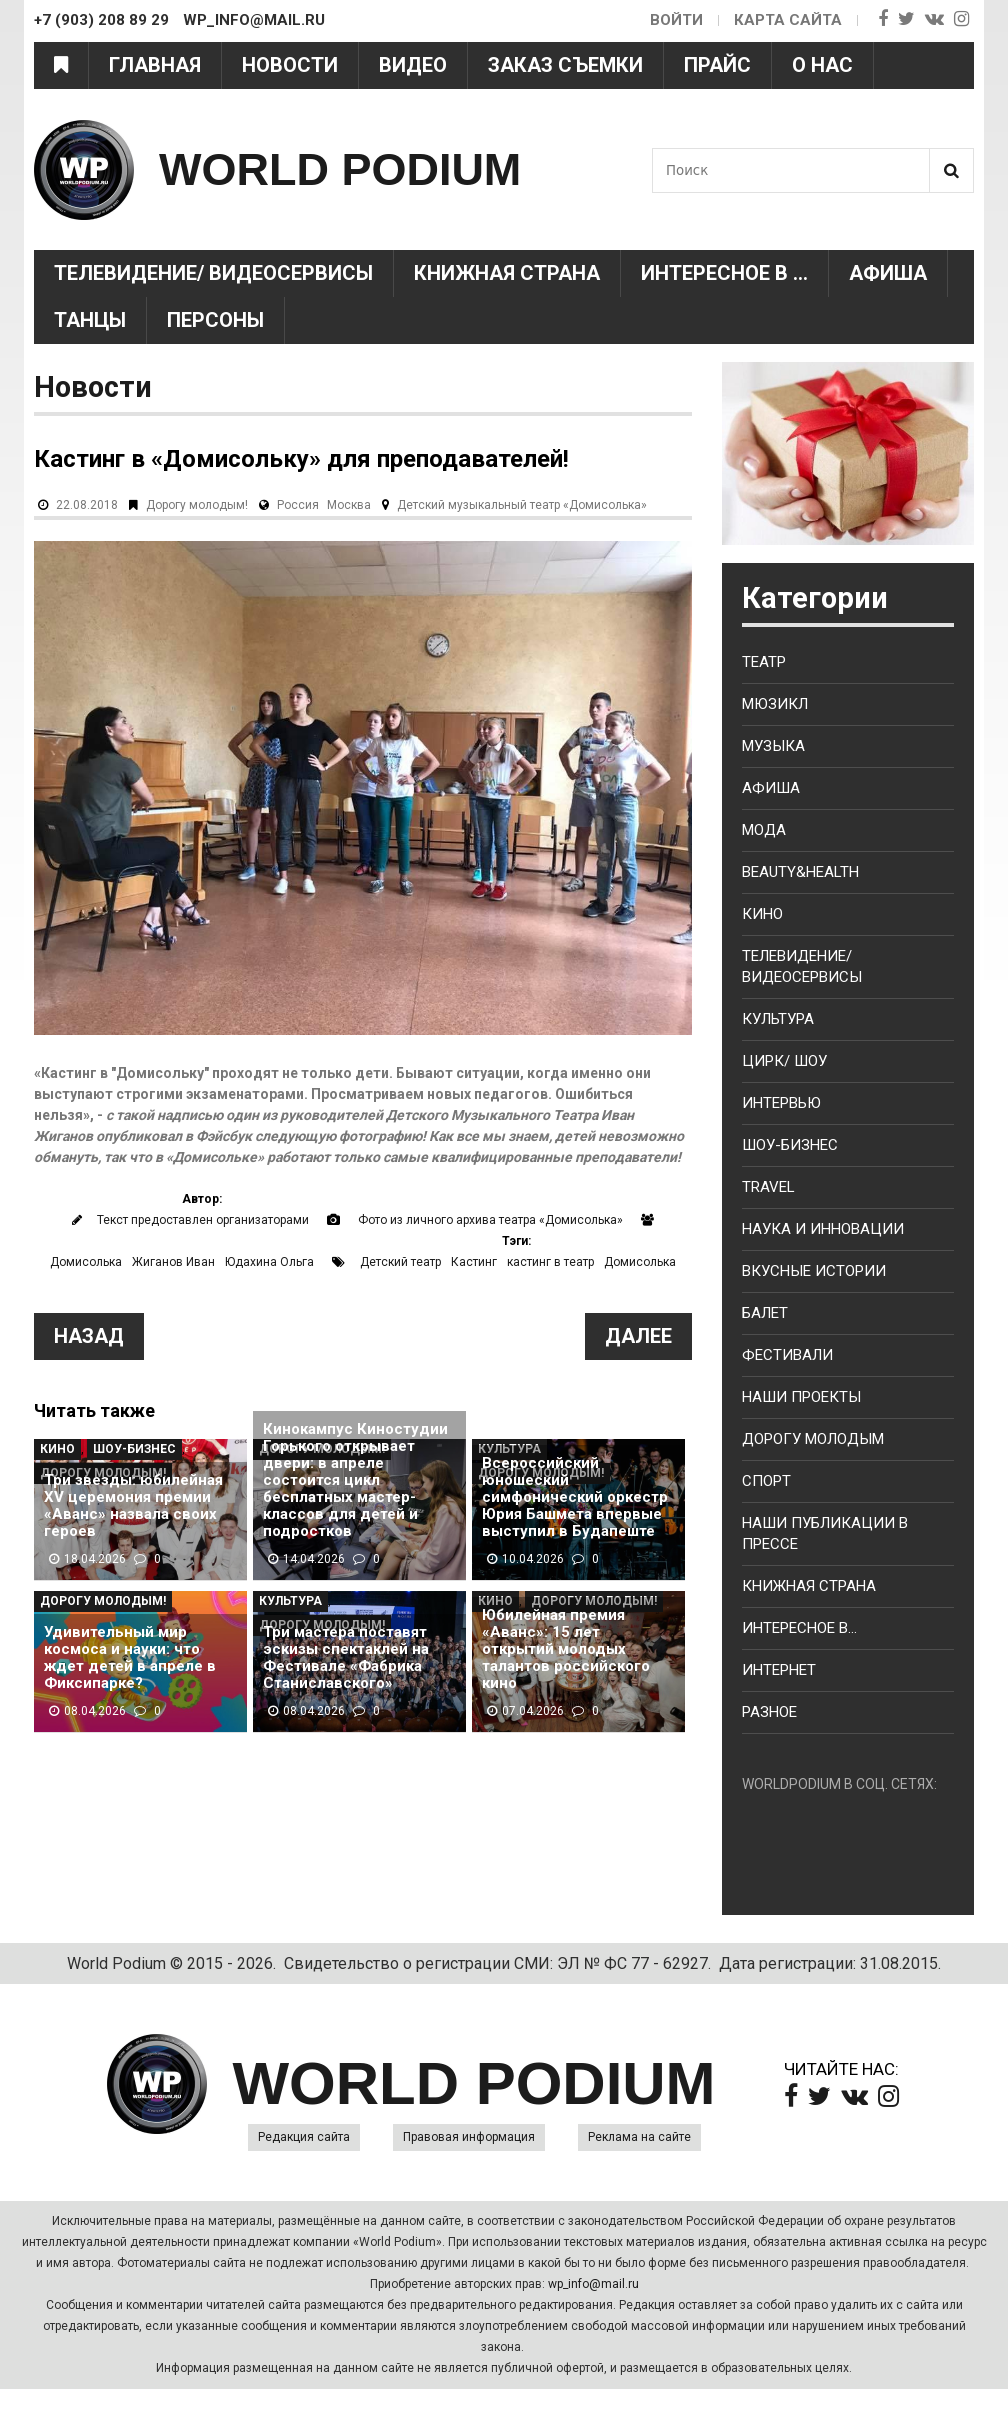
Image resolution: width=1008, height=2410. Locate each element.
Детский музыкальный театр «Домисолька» (522, 505)
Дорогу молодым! (197, 505)
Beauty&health (800, 872)
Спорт (766, 1481)
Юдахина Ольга (269, 1262)
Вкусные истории (814, 1271)
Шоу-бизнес (790, 1145)
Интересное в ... (724, 273)
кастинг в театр (550, 1262)
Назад (89, 1336)
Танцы (90, 320)
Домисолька (86, 1262)
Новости (290, 65)
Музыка (773, 746)
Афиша (888, 273)
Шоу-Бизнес (134, 1449)
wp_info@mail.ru (593, 2284)
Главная (155, 65)
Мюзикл (775, 704)
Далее (638, 1336)
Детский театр (400, 1262)
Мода (764, 830)
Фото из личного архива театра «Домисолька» (490, 1220)
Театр (764, 662)
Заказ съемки (565, 65)
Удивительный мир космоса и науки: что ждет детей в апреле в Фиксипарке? (130, 1658)
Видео (413, 65)
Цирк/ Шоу (784, 1061)
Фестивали (787, 1355)
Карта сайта (788, 20)
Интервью (781, 1103)
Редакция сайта (304, 2137)
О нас (822, 65)
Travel (768, 1187)
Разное (769, 1712)
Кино (57, 1449)
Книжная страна (507, 273)
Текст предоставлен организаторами (203, 1220)
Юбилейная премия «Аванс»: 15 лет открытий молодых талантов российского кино (566, 1649)
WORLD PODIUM (340, 169)
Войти (676, 20)
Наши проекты (801, 1397)
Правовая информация (469, 2137)
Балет (765, 1313)
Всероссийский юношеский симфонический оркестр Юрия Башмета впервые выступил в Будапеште (575, 1497)
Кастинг (474, 1262)
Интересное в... (799, 1628)
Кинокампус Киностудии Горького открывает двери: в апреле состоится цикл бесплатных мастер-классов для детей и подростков (355, 1480)
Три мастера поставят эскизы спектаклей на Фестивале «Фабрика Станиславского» (346, 1658)
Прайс (717, 65)
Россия (298, 505)
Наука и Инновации (823, 1229)
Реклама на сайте (639, 2137)
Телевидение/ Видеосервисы (213, 273)
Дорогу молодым (813, 1439)
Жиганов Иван (173, 1262)
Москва (349, 505)
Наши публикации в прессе (825, 1533)
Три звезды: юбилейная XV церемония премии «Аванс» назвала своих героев (133, 1506)
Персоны (215, 320)
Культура (290, 1601)
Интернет (779, 1670)
